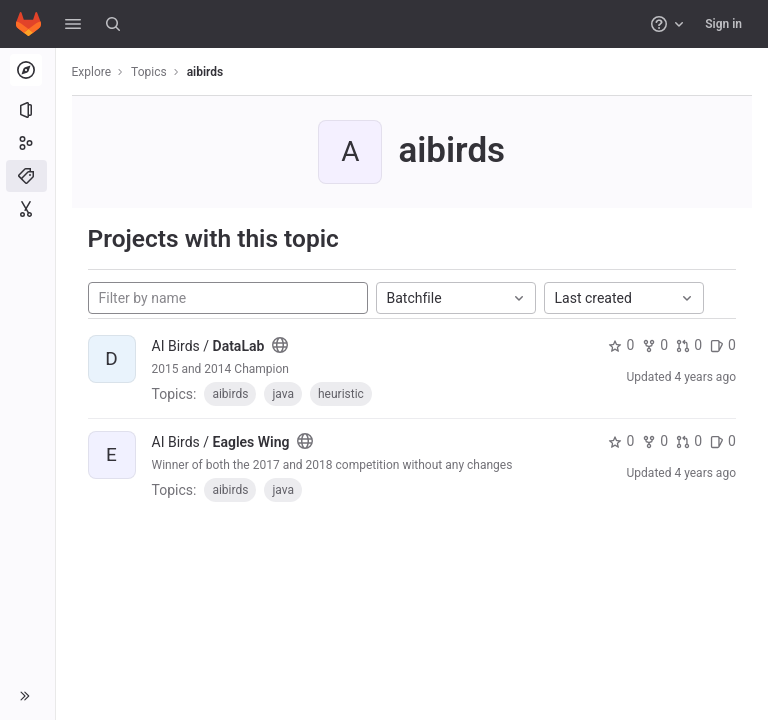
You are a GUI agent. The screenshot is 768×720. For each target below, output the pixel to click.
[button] (73, 24)
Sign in (723, 24)
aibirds (205, 72)
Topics (150, 72)
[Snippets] (27, 209)
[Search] (113, 24)
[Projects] (27, 110)
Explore (92, 72)
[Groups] (27, 143)
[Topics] (27, 176)
